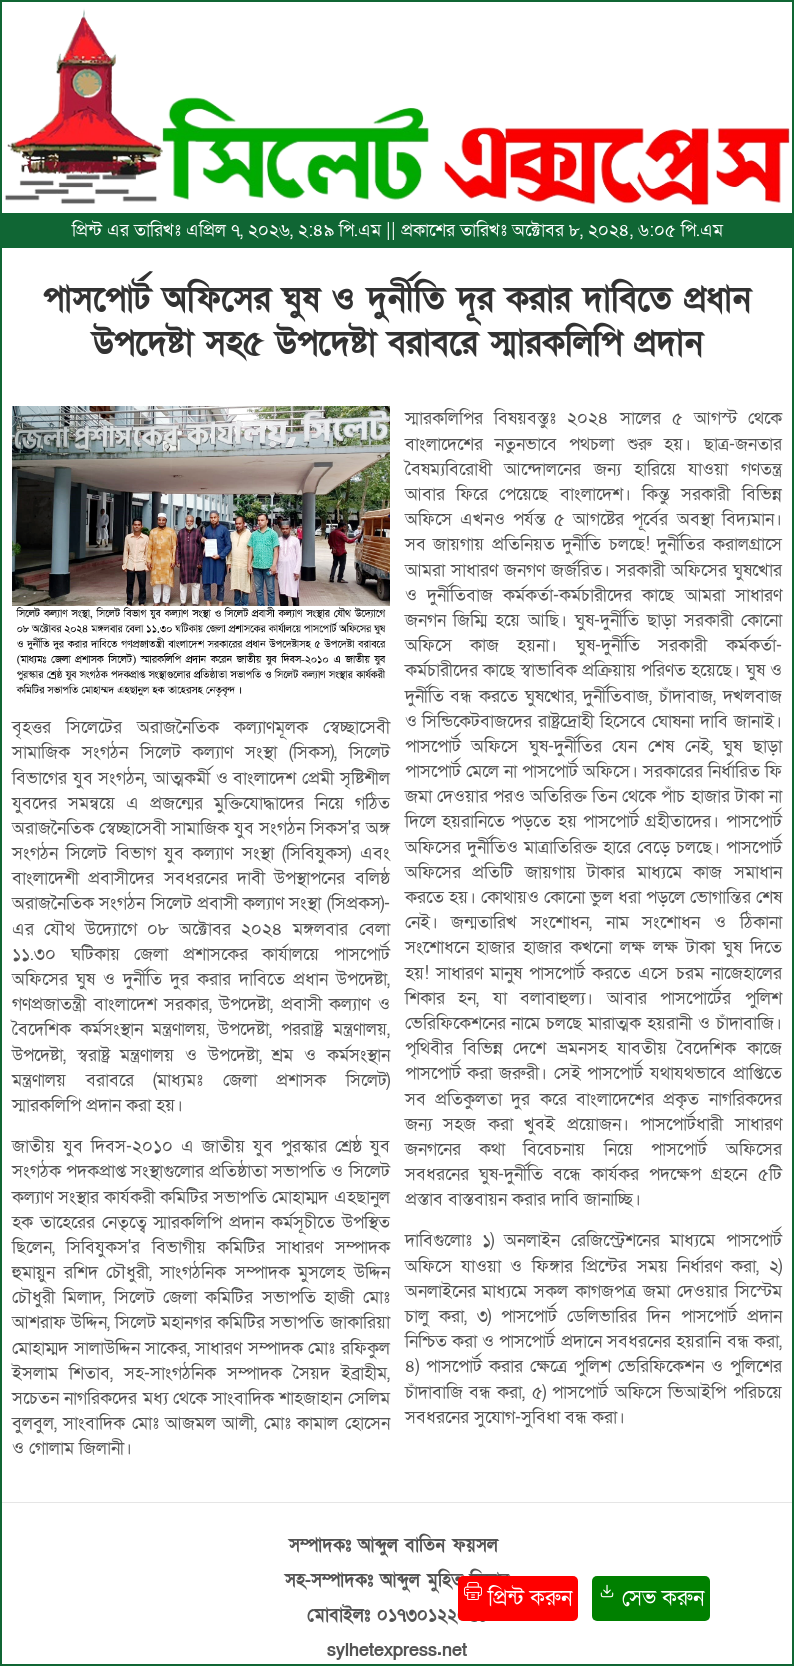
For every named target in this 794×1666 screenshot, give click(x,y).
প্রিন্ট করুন (518, 1597)
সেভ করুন (651, 1597)
